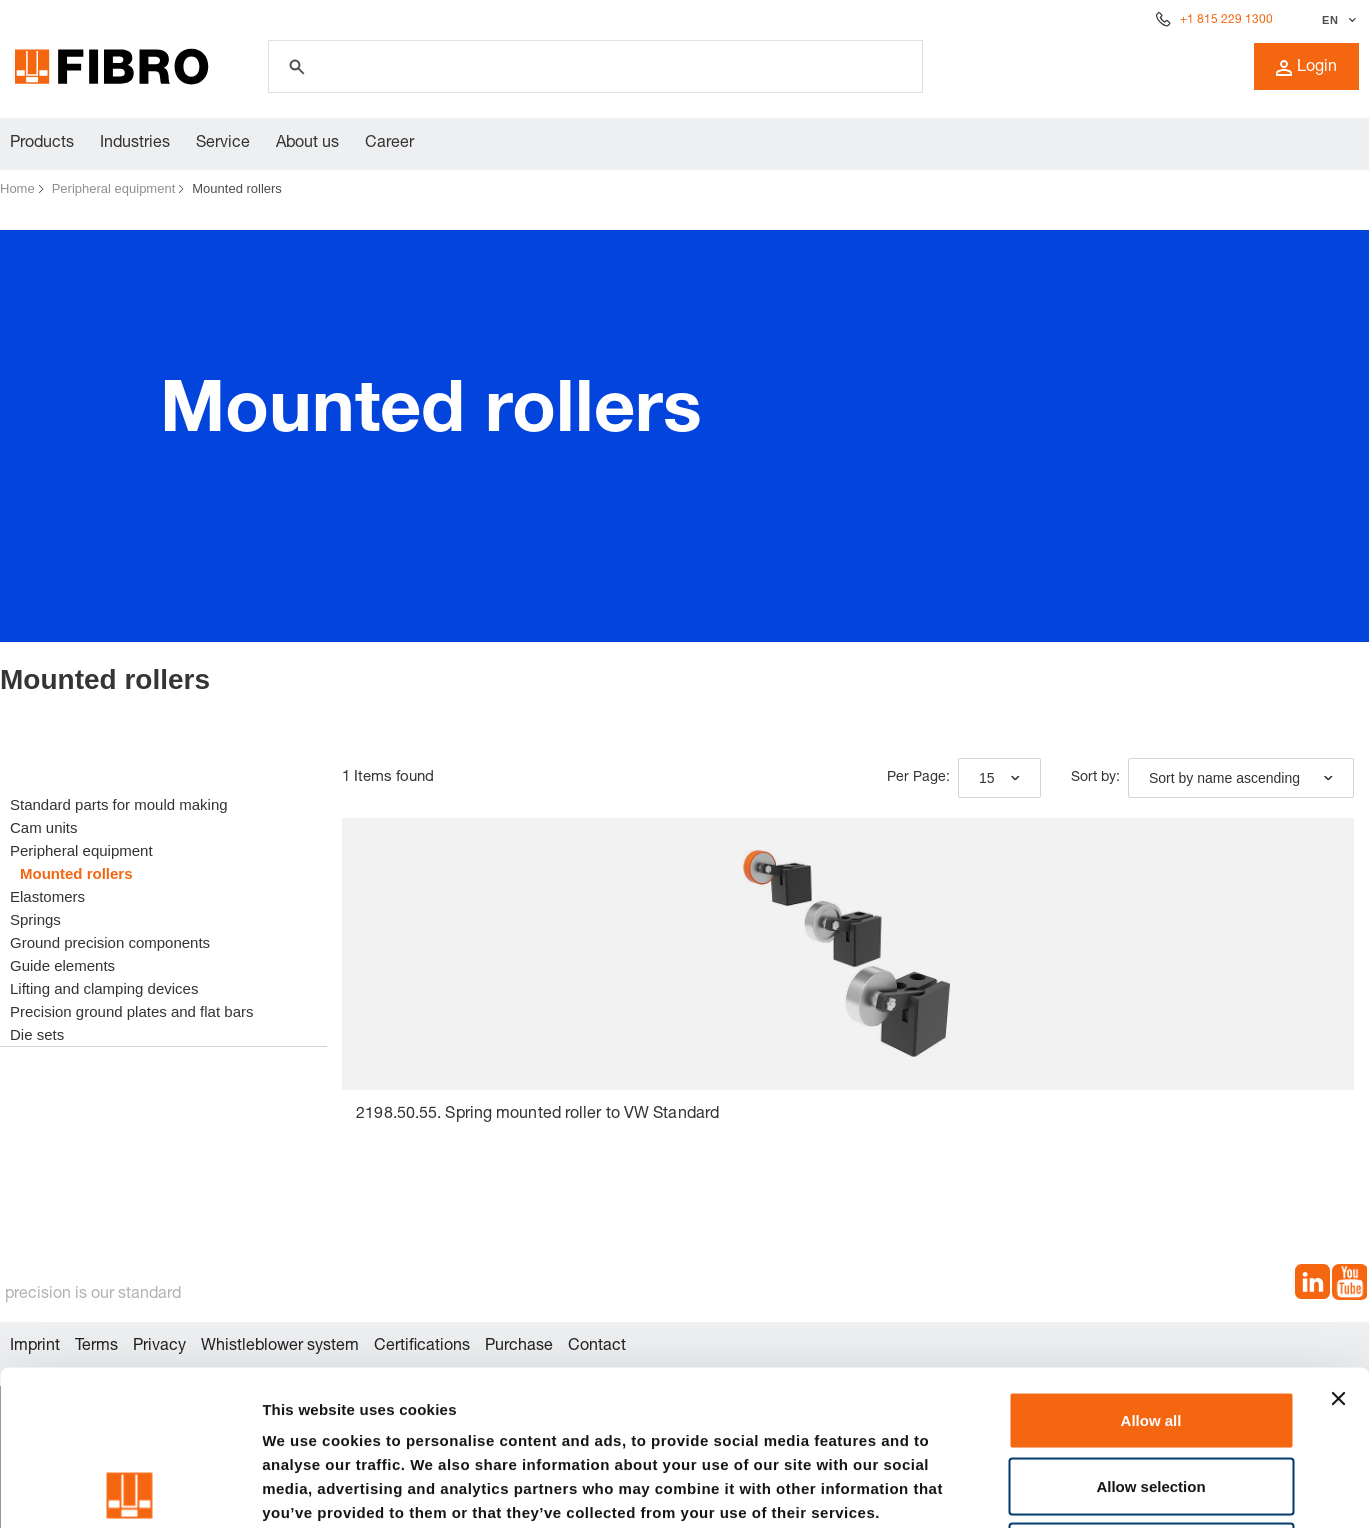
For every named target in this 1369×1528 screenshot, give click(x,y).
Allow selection (1150, 1331)
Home (17, 188)
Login (1306, 68)
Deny (1151, 1396)
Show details (1049, 1488)
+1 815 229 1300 (1226, 20)
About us (307, 144)
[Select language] (1336, 20)
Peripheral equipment (114, 188)
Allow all (1151, 1265)
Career (389, 144)
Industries (135, 144)
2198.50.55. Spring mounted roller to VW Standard (537, 1115)
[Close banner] (1338, 1244)
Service (223, 144)
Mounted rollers (237, 188)
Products (42, 144)
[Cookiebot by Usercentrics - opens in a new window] (129, 1489)
